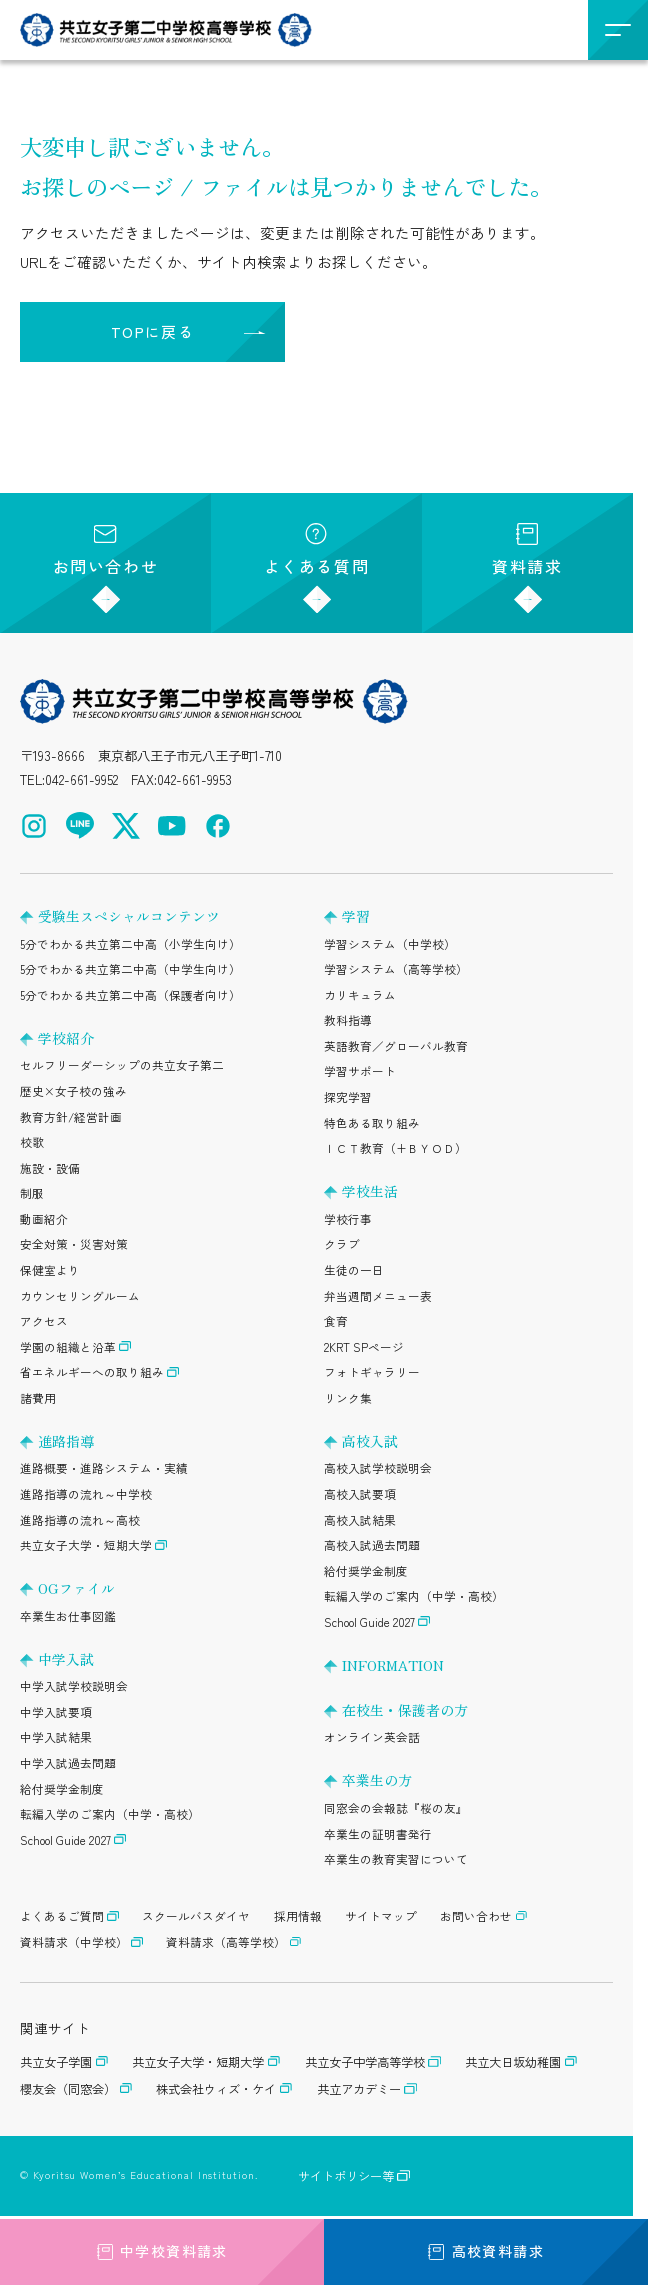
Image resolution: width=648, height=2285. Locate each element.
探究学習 (348, 1097)
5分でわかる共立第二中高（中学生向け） (130, 969)
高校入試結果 (360, 1520)
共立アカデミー (359, 2089)
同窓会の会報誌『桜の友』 (396, 1808)
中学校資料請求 (162, 2251)
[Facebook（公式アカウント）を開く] (218, 826)
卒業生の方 (377, 1780)
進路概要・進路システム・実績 (104, 1468)
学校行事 (348, 1219)
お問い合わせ (106, 550)
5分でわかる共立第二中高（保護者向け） (130, 995)
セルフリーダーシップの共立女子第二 (122, 1065)
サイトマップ (381, 1916)
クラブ (342, 1244)
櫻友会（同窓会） (68, 2089)
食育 (336, 1321)
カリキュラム (360, 995)
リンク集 (348, 1398)
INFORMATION (393, 1665)
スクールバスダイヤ (196, 1916)
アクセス (44, 1321)
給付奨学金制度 (62, 1789)
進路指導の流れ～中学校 (86, 1494)
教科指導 (348, 1020)
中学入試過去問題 (68, 1763)
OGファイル (76, 1588)
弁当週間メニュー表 (378, 1296)
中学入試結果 (56, 1737)
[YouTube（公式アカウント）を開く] (172, 826)
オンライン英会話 (372, 1737)
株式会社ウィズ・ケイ (216, 2089)
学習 (356, 916)
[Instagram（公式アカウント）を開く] (34, 826)
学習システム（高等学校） (396, 969)
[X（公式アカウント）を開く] (126, 826)
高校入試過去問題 (372, 1545)
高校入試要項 (360, 1494)
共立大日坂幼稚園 (513, 2062)
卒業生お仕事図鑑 (68, 1616)
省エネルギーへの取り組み (92, 1372)
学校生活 (370, 1191)
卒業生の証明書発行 (378, 1834)
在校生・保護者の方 (405, 1710)
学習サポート (360, 1071)
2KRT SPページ (364, 1347)
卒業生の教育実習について (396, 1859)
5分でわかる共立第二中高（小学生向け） (130, 944)
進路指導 (66, 1441)
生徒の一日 (354, 1270)
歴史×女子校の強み (73, 1091)
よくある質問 (317, 550)
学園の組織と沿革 (68, 1347)
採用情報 (298, 1916)
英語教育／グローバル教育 (396, 1046)
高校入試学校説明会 (378, 1468)
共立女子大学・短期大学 (86, 1545)
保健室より (50, 1270)
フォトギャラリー (372, 1372)
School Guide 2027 (65, 1840)
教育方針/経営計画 (71, 1117)
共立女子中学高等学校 (365, 2062)
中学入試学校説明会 (74, 1686)
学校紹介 (66, 1038)
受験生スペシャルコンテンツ (129, 916)
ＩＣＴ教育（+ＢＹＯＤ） (395, 1148)
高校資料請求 (486, 2251)
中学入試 (66, 1659)
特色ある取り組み (372, 1123)
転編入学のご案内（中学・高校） (110, 1814)
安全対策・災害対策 (74, 1244)
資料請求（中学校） (74, 1942)
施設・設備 (50, 1168)
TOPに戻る (153, 331)
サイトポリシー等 (346, 2176)
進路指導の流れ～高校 (80, 1520)
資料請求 (527, 550)
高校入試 (370, 1441)
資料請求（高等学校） (226, 1942)
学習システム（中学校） (390, 944)
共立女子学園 (56, 2062)
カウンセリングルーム (80, 1296)
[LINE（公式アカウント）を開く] (80, 826)
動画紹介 (44, 1219)
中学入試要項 (56, 1712)
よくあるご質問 (62, 1916)
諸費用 (38, 1398)
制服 (32, 1193)
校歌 (32, 1142)
